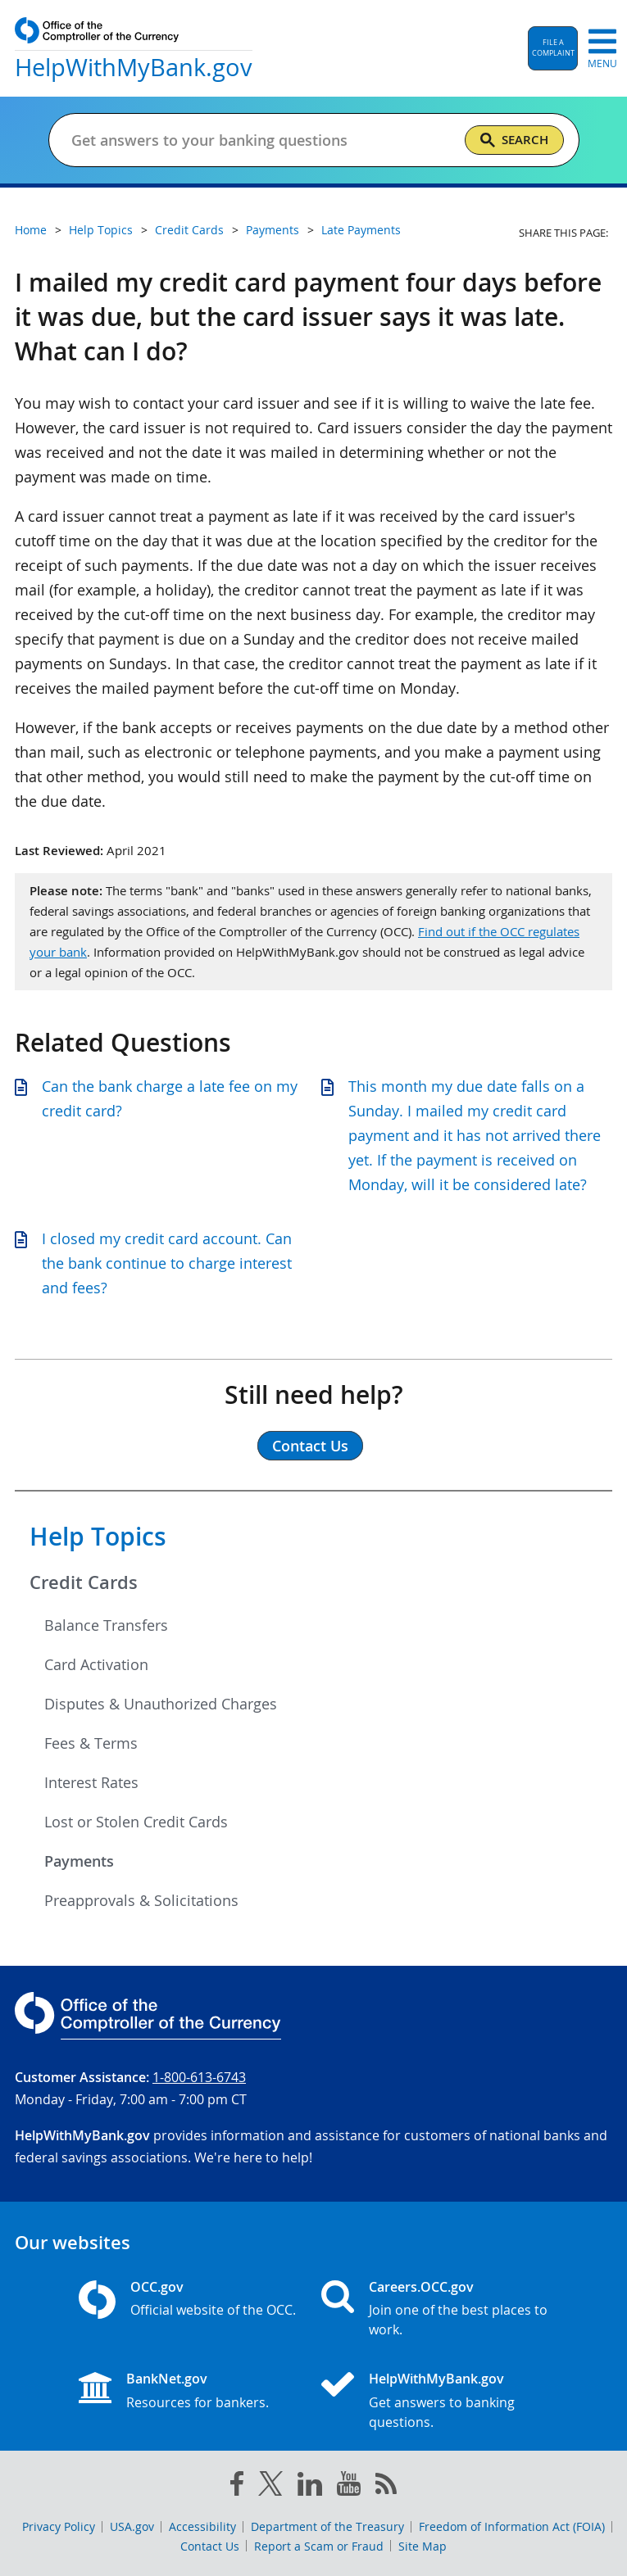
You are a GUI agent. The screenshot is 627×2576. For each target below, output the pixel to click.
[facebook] (236, 2486)
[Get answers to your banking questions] (261, 140)
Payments (79, 1861)
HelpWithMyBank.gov (436, 2379)
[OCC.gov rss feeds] (386, 2487)
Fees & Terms (91, 1743)
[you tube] (349, 2486)
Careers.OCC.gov (421, 2287)
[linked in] (310, 2487)
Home (31, 230)
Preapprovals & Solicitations (141, 1900)
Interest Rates (91, 1782)
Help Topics (98, 1536)
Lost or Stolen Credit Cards (136, 1821)
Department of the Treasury (327, 2526)
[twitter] (270, 2486)
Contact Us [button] (310, 1446)
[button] (553, 48)
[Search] (514, 140)
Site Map (422, 2546)
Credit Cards (84, 1582)
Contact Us (209, 2546)
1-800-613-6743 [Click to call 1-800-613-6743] (199, 2077)
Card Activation (96, 1664)
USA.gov (132, 2526)
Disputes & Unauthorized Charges (160, 1704)
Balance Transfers (106, 1625)
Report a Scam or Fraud (319, 2546)
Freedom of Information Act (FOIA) (512, 2526)
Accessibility (202, 2526)
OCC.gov (157, 2287)
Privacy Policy (58, 2526)
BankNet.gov (166, 2379)
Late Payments (361, 230)
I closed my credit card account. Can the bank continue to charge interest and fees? (167, 1263)
